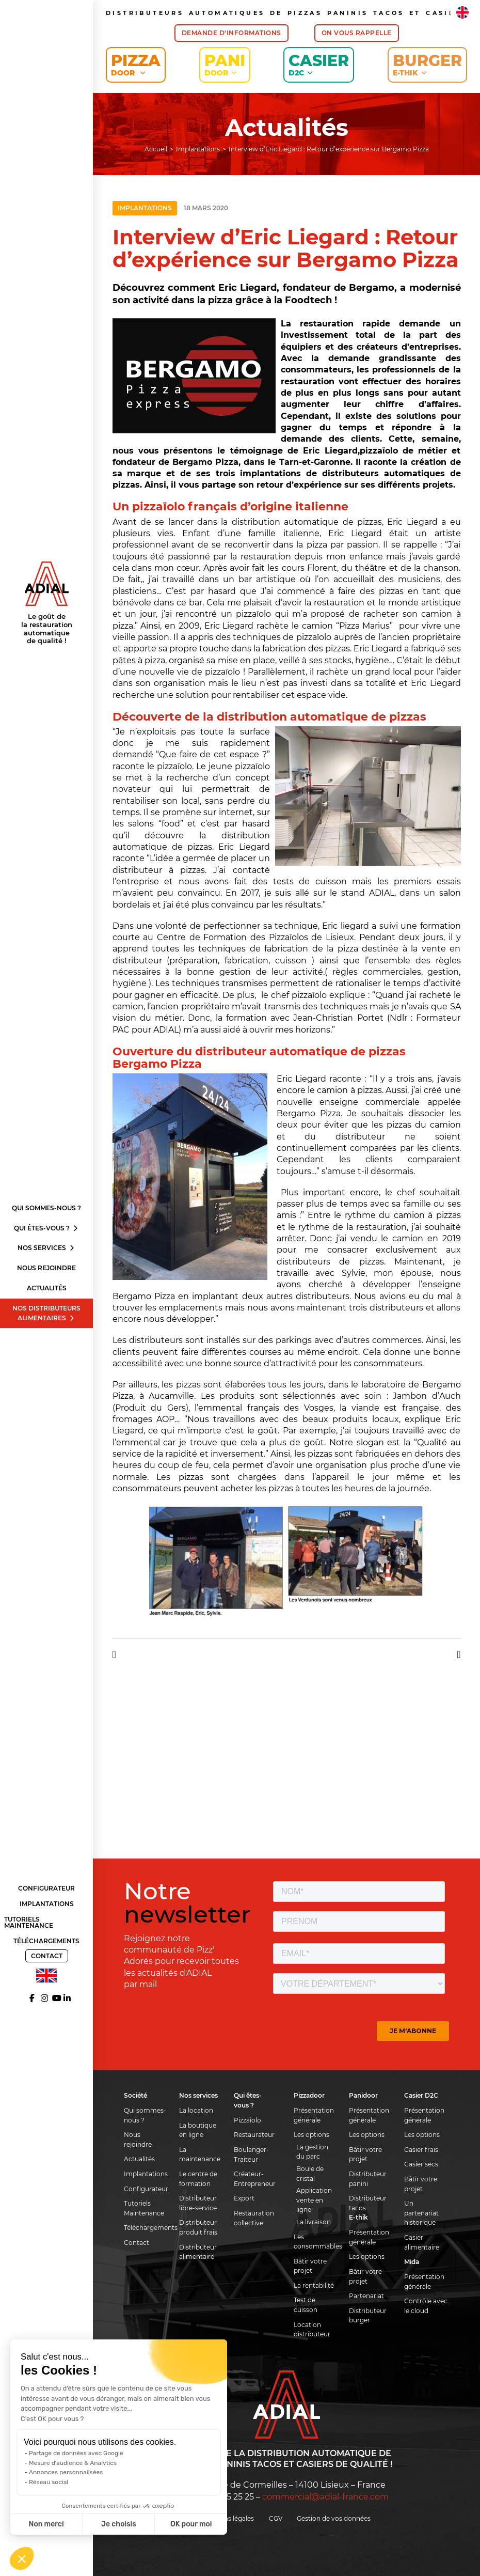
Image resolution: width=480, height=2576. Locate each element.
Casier (319, 64)
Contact (46, 1956)
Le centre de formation (198, 2179)
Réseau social (48, 2482)
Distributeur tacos (368, 2203)
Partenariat (366, 2296)
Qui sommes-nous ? (46, 1208)
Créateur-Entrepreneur (255, 2179)
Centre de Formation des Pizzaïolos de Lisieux (255, 937)
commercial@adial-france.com (325, 2497)
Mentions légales (228, 2518)
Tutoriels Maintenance (28, 1922)
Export (244, 2198)
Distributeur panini (368, 2179)
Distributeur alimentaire (198, 2252)
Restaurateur (254, 2134)
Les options (311, 2134)
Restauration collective (254, 2218)
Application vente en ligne (314, 2200)
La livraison (313, 2222)
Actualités (47, 1288)
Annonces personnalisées (66, 2472)
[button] (21, 2558)
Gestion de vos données (334, 2518)
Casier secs (421, 2164)
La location (196, 2110)
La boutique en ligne (197, 2130)
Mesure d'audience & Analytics (73, 2462)
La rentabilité (314, 2285)
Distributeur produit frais (198, 2227)
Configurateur (46, 1888)
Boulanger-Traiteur (251, 2154)
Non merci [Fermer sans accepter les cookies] (45, 2524)
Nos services (46, 1248)
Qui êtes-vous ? (46, 1228)
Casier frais (421, 2149)
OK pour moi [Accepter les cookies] (191, 2524)
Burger (427, 64)
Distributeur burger (368, 2315)
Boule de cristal (310, 2173)
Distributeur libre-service (198, 2203)
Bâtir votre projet (310, 2266)
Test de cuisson (305, 2305)
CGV (275, 2518)
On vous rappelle (357, 33)
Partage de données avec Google (76, 2453)
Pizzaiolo (247, 2120)
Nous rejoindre (46, 1268)
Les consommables (316, 2242)
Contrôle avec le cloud (425, 2306)
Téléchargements (46, 1941)
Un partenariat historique (421, 2212)
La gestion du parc (312, 2152)
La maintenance (199, 2154)
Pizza (136, 64)
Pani (224, 64)
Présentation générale (314, 2115)
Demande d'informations (231, 33)
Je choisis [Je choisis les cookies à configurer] (118, 2524)
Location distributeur (312, 2329)
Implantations (47, 1904)
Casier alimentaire (421, 2242)
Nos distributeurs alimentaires (46, 1313)
